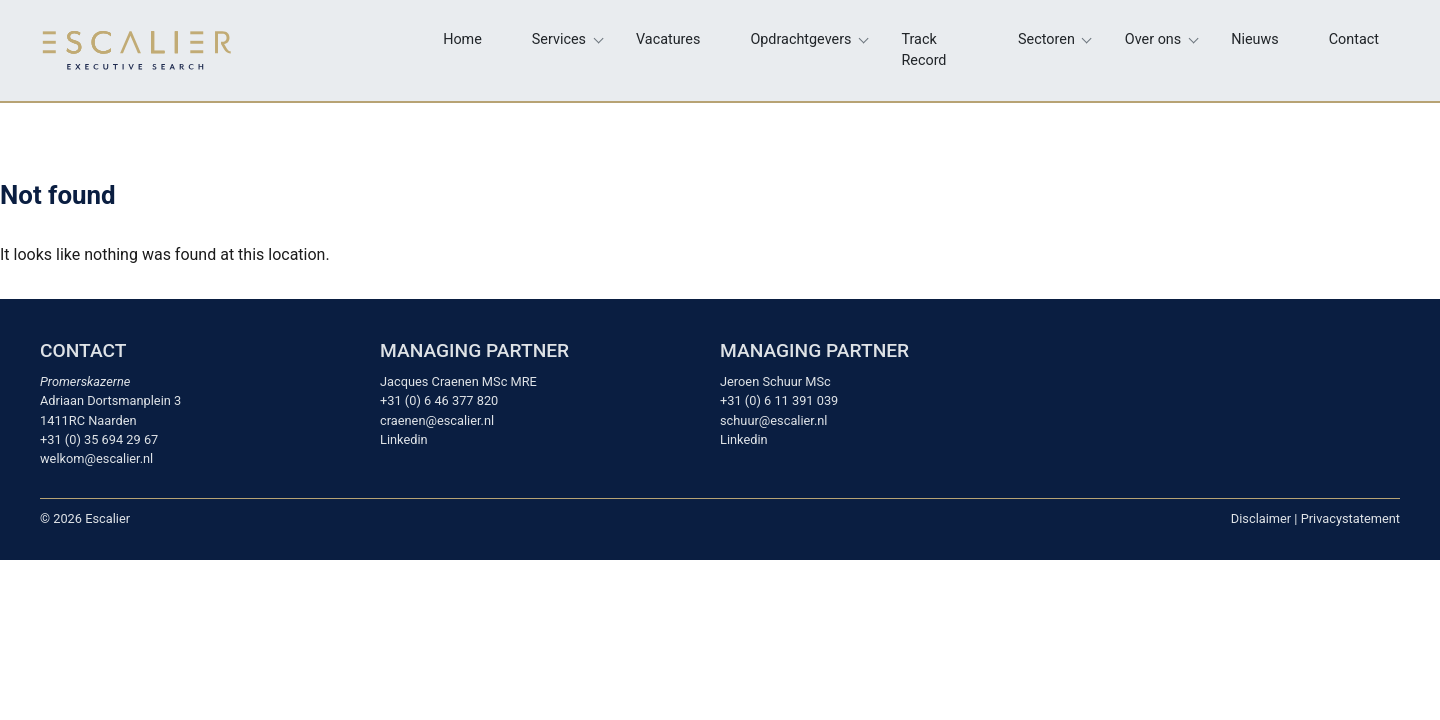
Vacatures (668, 39)
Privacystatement (1350, 518)
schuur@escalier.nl (773, 420)
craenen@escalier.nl (437, 420)
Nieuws (1255, 39)
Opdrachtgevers (800, 39)
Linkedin (404, 439)
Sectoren (1046, 39)
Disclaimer (1261, 518)
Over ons (1153, 39)
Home (462, 39)
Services (559, 39)
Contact (1354, 39)
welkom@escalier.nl (96, 458)
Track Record (924, 50)
